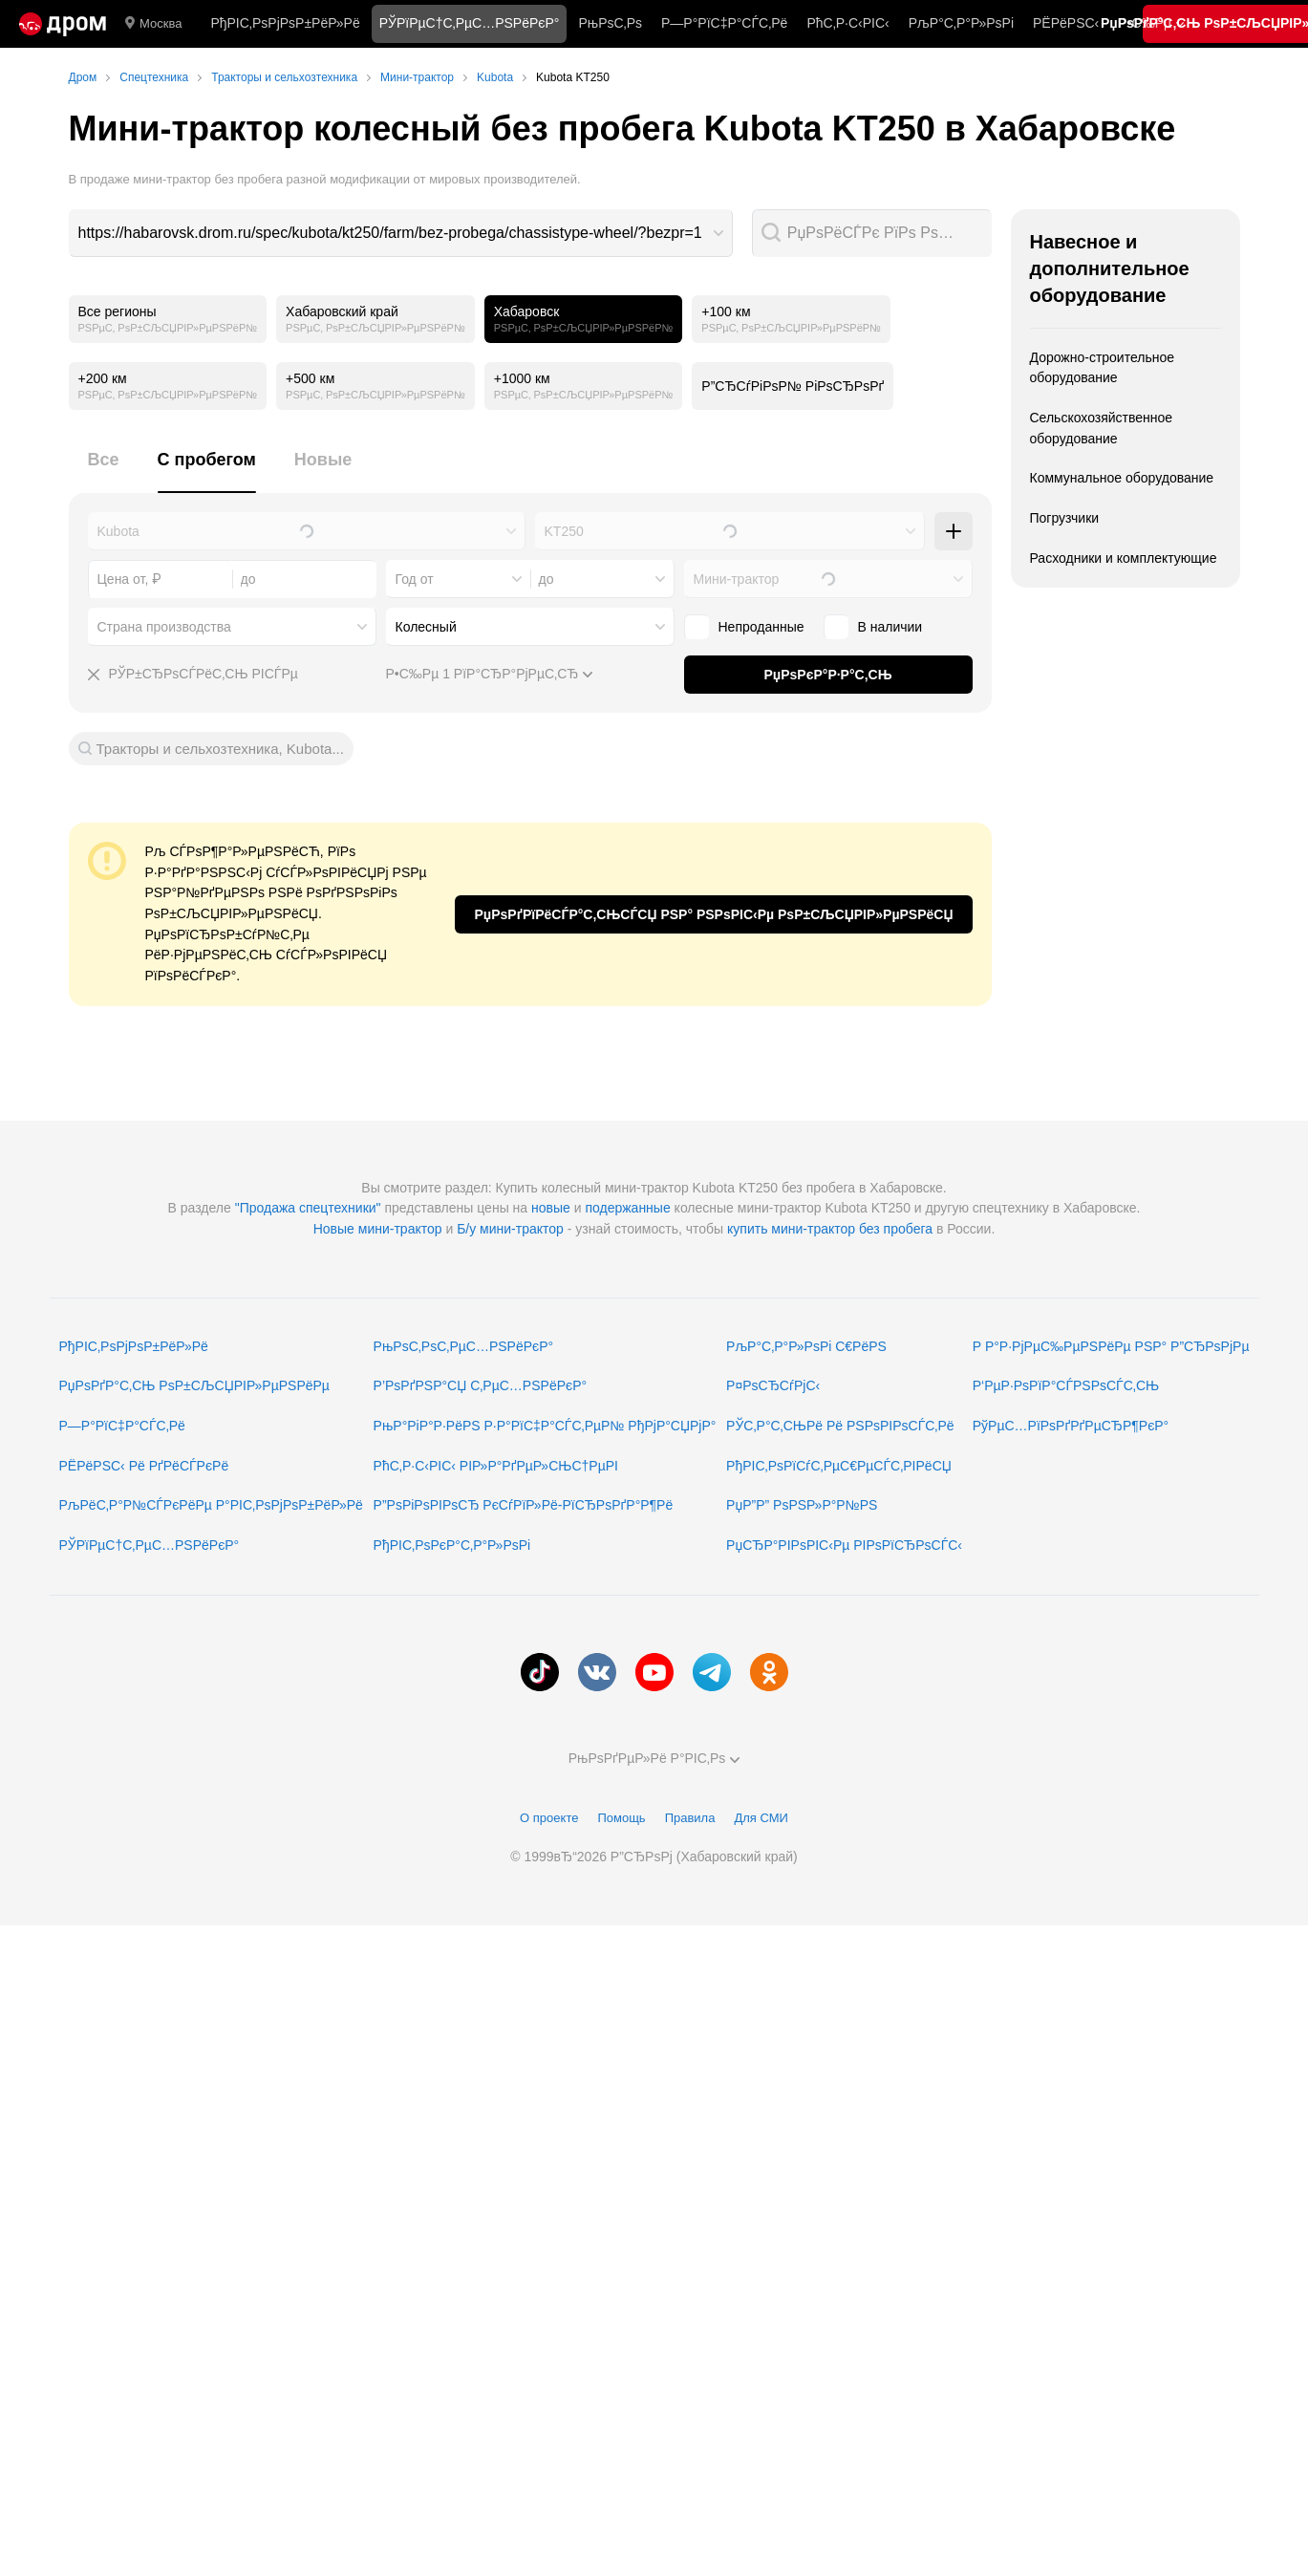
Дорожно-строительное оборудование (1102, 368)
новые (550, 1207)
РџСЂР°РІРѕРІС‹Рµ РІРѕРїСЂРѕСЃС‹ (844, 1545)
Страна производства (164, 626)
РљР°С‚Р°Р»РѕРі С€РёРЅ (806, 1346)
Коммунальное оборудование (1122, 477)
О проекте (549, 1818)
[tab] (103, 470)
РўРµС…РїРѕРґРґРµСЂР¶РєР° (1071, 1425)
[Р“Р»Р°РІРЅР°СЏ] (62, 24)
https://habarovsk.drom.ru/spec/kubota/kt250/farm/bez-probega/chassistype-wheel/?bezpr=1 (390, 233)
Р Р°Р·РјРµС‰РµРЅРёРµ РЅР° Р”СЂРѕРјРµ (1111, 1346)
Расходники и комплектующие (1123, 558)
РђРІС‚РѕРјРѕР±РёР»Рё (284, 23)
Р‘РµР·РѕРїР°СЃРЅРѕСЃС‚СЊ (1066, 1385)
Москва (153, 24)
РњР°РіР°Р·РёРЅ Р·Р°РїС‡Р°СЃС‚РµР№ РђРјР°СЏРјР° (545, 1425)
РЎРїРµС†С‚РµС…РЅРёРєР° (149, 1545)
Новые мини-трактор (377, 1228)
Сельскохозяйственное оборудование (1101, 428)
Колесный (426, 626)
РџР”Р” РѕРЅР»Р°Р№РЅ (801, 1505)
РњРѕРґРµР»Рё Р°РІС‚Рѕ (654, 1758)
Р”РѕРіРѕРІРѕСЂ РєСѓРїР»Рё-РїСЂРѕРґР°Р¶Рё (524, 1505)
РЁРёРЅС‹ (1066, 23)
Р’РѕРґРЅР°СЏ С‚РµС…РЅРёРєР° (481, 1385)
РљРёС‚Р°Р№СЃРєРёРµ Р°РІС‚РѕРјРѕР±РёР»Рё (211, 1505)
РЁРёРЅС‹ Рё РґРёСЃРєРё (144, 1465)
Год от (415, 579)
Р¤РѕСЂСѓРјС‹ (773, 1385)
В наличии (890, 626)
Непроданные (761, 626)
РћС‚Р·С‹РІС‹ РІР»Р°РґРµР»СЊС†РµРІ (496, 1465)
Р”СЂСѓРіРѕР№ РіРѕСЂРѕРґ (792, 386)
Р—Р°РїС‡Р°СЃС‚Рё (724, 23)
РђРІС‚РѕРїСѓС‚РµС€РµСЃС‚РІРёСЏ (839, 1465)
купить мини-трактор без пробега (830, 1228)
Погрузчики (1065, 518)
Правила (690, 1818)
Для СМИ (760, 1818)
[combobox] (401, 233)
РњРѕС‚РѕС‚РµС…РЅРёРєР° (464, 1346)
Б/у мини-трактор (510, 1228)
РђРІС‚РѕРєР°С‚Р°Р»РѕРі (452, 1545)
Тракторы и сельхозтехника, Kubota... (220, 749)
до (546, 579)
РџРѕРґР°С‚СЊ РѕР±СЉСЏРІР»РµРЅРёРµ (194, 1385)
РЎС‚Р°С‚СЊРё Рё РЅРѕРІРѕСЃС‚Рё (840, 1425)
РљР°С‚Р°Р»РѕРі (961, 23)
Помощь (621, 1818)
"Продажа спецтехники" (308, 1207)
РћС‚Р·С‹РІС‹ (847, 23)
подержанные (627, 1207)
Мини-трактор (737, 579)
